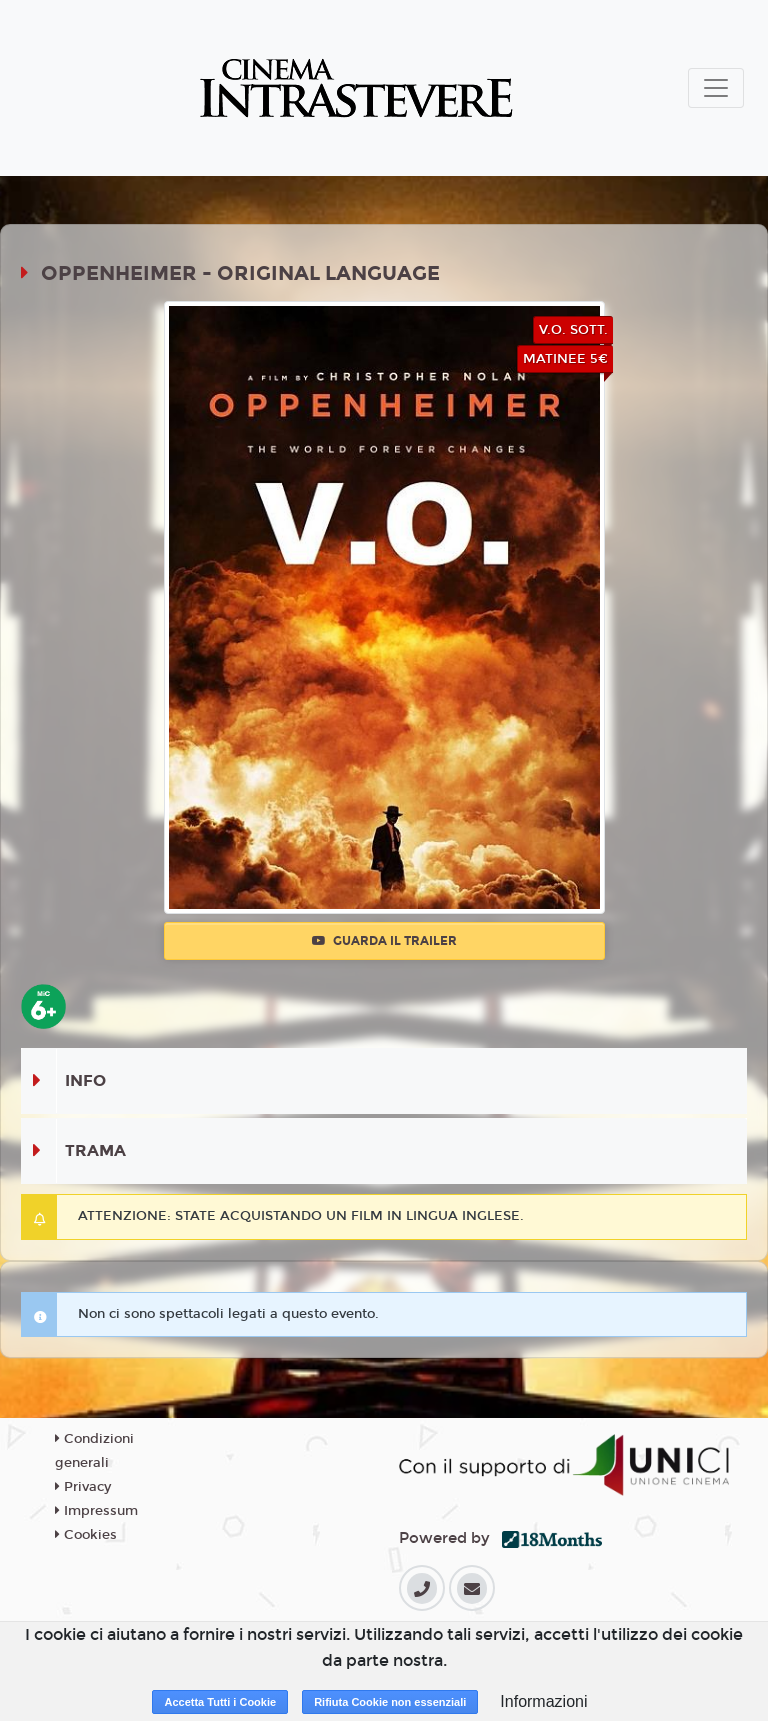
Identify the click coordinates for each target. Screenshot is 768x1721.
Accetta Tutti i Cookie (220, 1702)
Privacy (83, 1487)
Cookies (86, 1535)
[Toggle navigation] (716, 88)
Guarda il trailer (384, 941)
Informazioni (543, 1701)
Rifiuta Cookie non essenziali (390, 1702)
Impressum (96, 1511)
